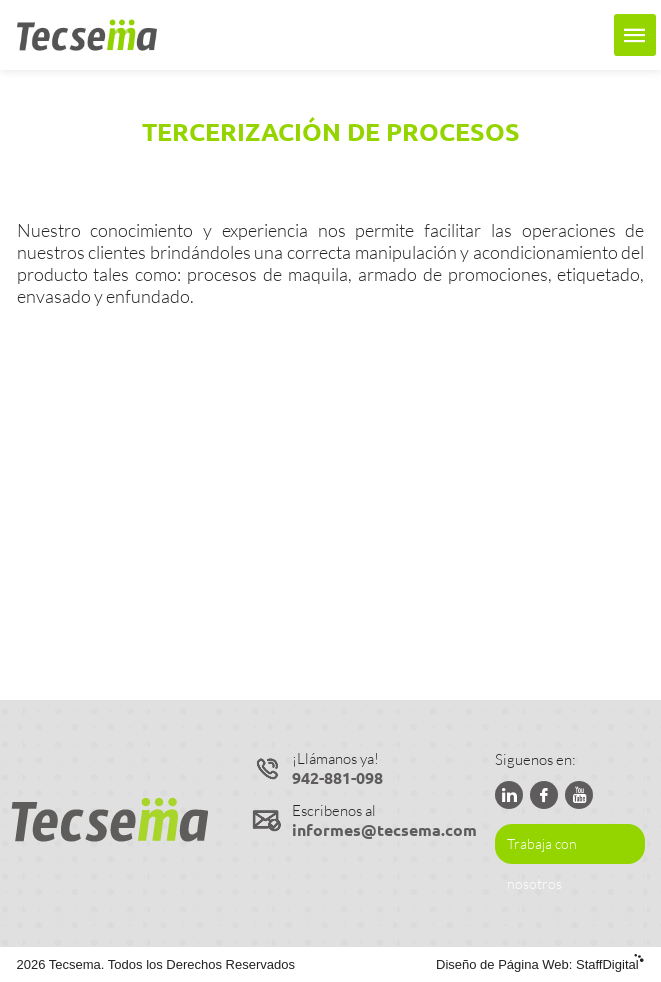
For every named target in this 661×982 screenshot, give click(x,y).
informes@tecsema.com (384, 829)
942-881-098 (337, 777)
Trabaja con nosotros (542, 849)
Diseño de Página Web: (540, 964)
